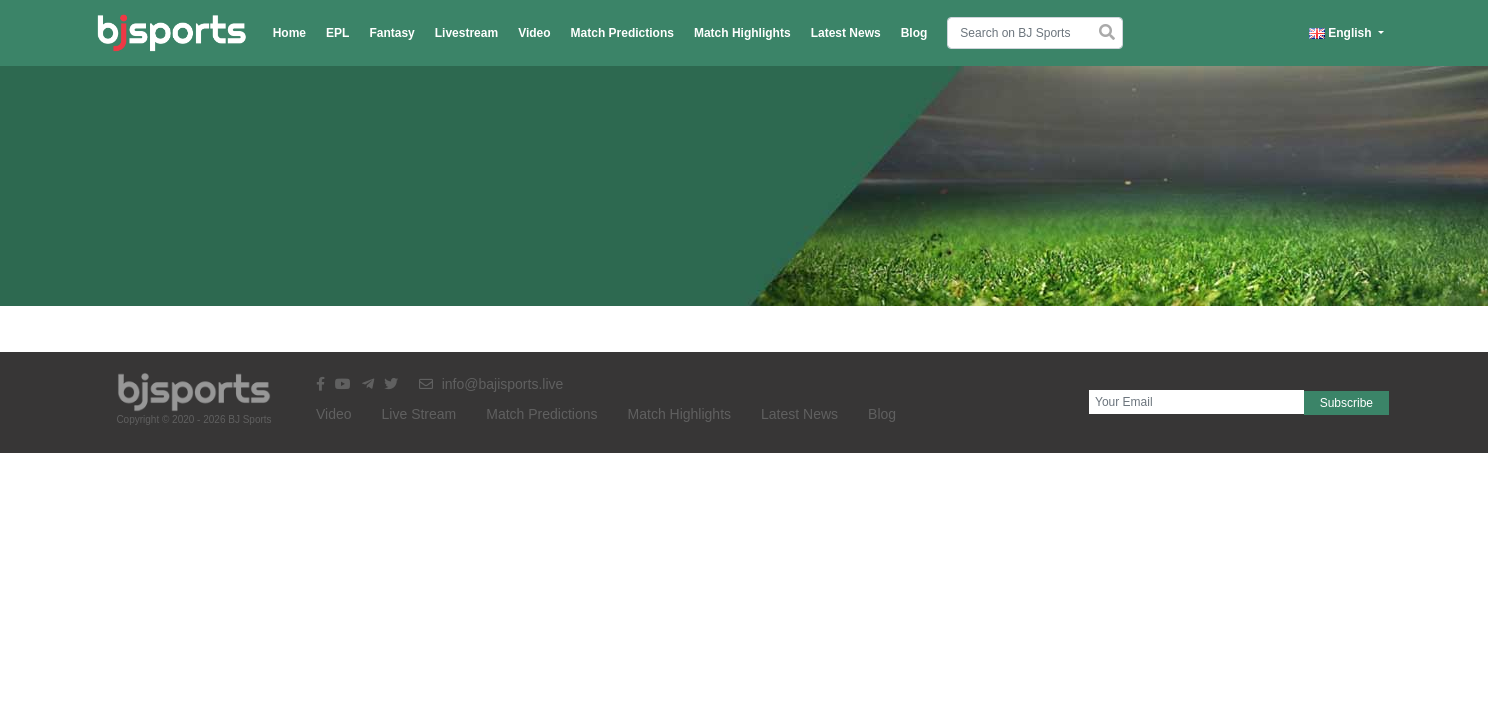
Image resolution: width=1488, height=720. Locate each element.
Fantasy (391, 33)
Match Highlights (742, 33)
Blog (914, 33)
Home (289, 33)
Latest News (846, 33)
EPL (337, 33)
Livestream (466, 33)
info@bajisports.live (491, 384)
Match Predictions (622, 33)
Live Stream (419, 414)
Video (534, 33)
